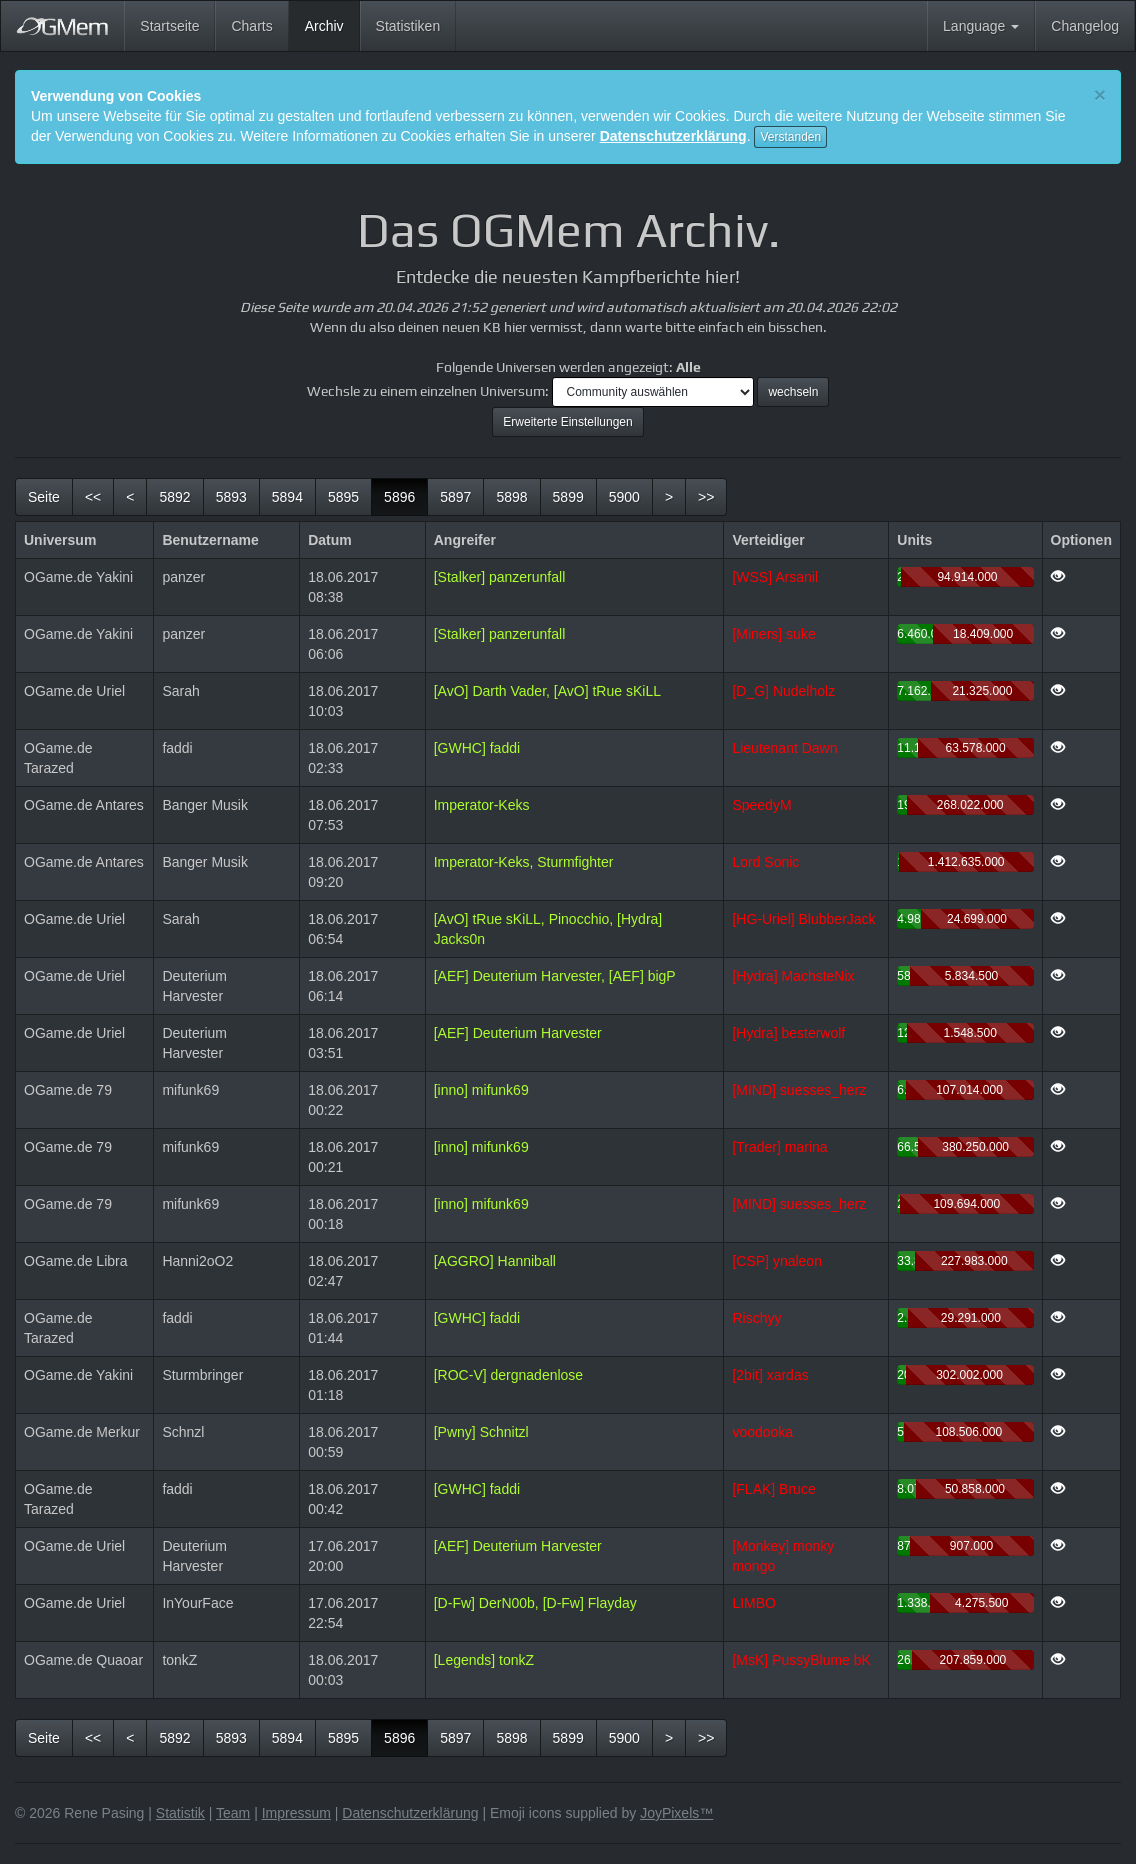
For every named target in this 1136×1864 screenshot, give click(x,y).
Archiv (332, 24)
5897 (455, 497)
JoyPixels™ (676, 1813)
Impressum (296, 1813)
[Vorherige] (130, 497)
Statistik (180, 1813)
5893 (231, 497)
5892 (174, 497)
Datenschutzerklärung (673, 136)
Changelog (1085, 26)
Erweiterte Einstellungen (567, 422)
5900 (624, 497)
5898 (511, 497)
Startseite (169, 26)
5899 (568, 497)
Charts (251, 26)
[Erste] (93, 497)
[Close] (1100, 94)
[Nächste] (669, 497)
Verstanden (790, 137)
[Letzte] (706, 497)
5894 (287, 497)
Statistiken (408, 26)
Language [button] (981, 26)
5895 (343, 497)
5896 (406, 495)
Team (233, 1813)
